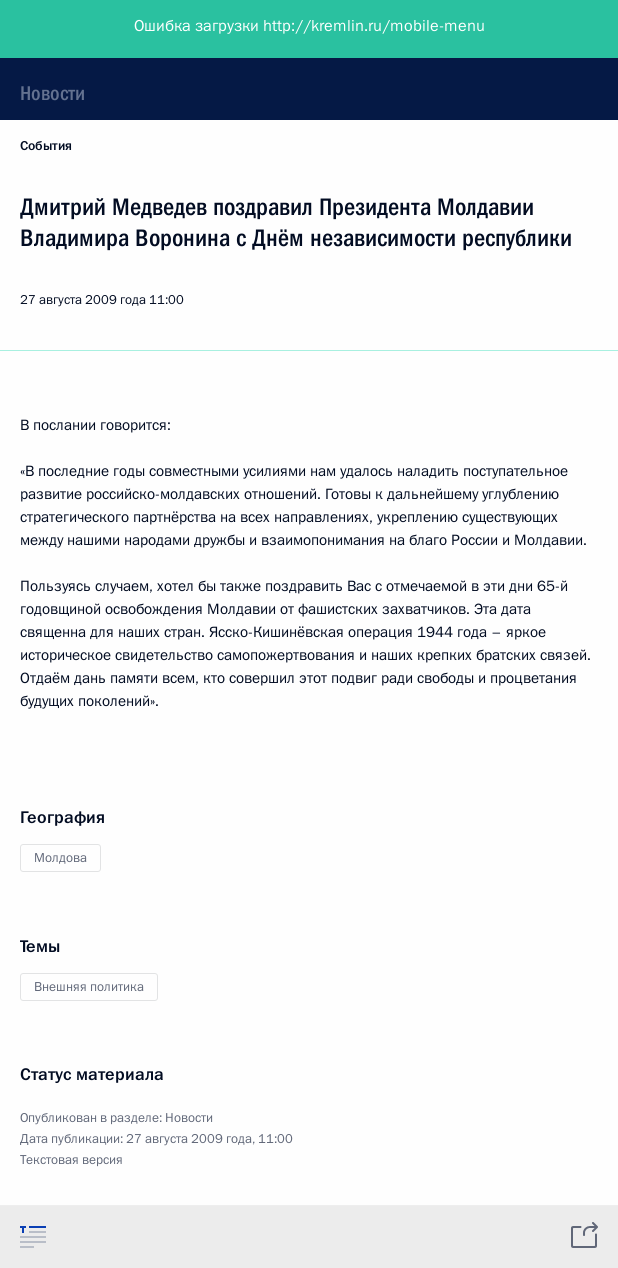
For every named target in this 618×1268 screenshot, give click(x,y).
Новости (52, 93)
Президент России (92, 30)
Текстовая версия (71, 1160)
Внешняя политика (89, 987)
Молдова (60, 858)
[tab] (33, 1236)
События (46, 146)
